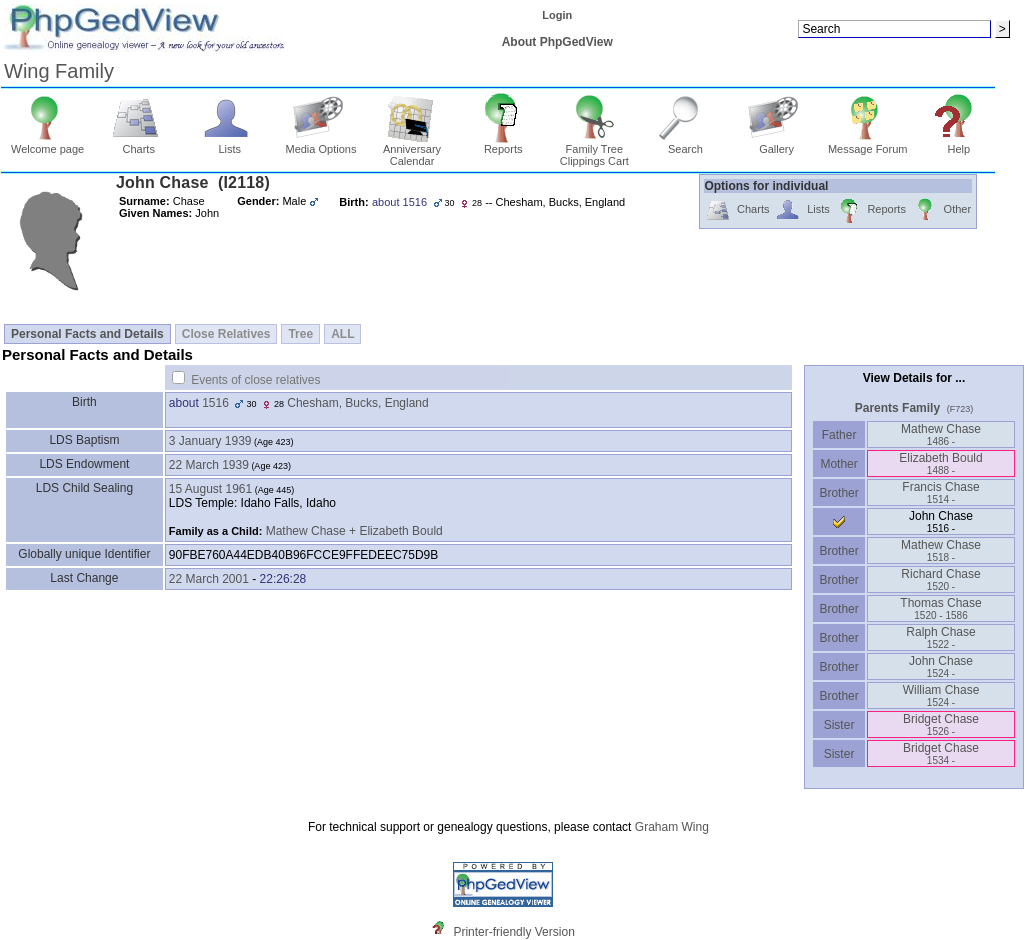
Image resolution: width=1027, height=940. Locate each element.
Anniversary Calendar (412, 150)
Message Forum (867, 144)
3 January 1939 (210, 441)
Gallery (776, 144)
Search (685, 144)
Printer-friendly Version (513, 932)
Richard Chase (940, 579)
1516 (215, 403)
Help (959, 144)
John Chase (941, 666)
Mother (839, 464)
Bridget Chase (941, 724)
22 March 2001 (209, 579)
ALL (342, 334)
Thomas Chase (940, 608)
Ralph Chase (940, 637)
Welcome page (47, 144)
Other (941, 210)
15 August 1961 (210, 489)
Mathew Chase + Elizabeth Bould (354, 531)
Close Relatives (226, 334)
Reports (503, 144)
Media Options (320, 144)
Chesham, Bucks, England (357, 403)
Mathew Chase (941, 434)
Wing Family (59, 71)
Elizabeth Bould (940, 463)
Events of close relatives (255, 380)
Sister (839, 725)
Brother (838, 493)
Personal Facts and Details (87, 334)
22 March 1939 (209, 465)
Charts (138, 144)
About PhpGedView (557, 42)
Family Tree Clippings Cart (594, 150)
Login (557, 15)
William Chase (941, 695)
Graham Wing (672, 827)
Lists (229, 144)
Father (838, 435)
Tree (300, 334)
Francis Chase (940, 492)
